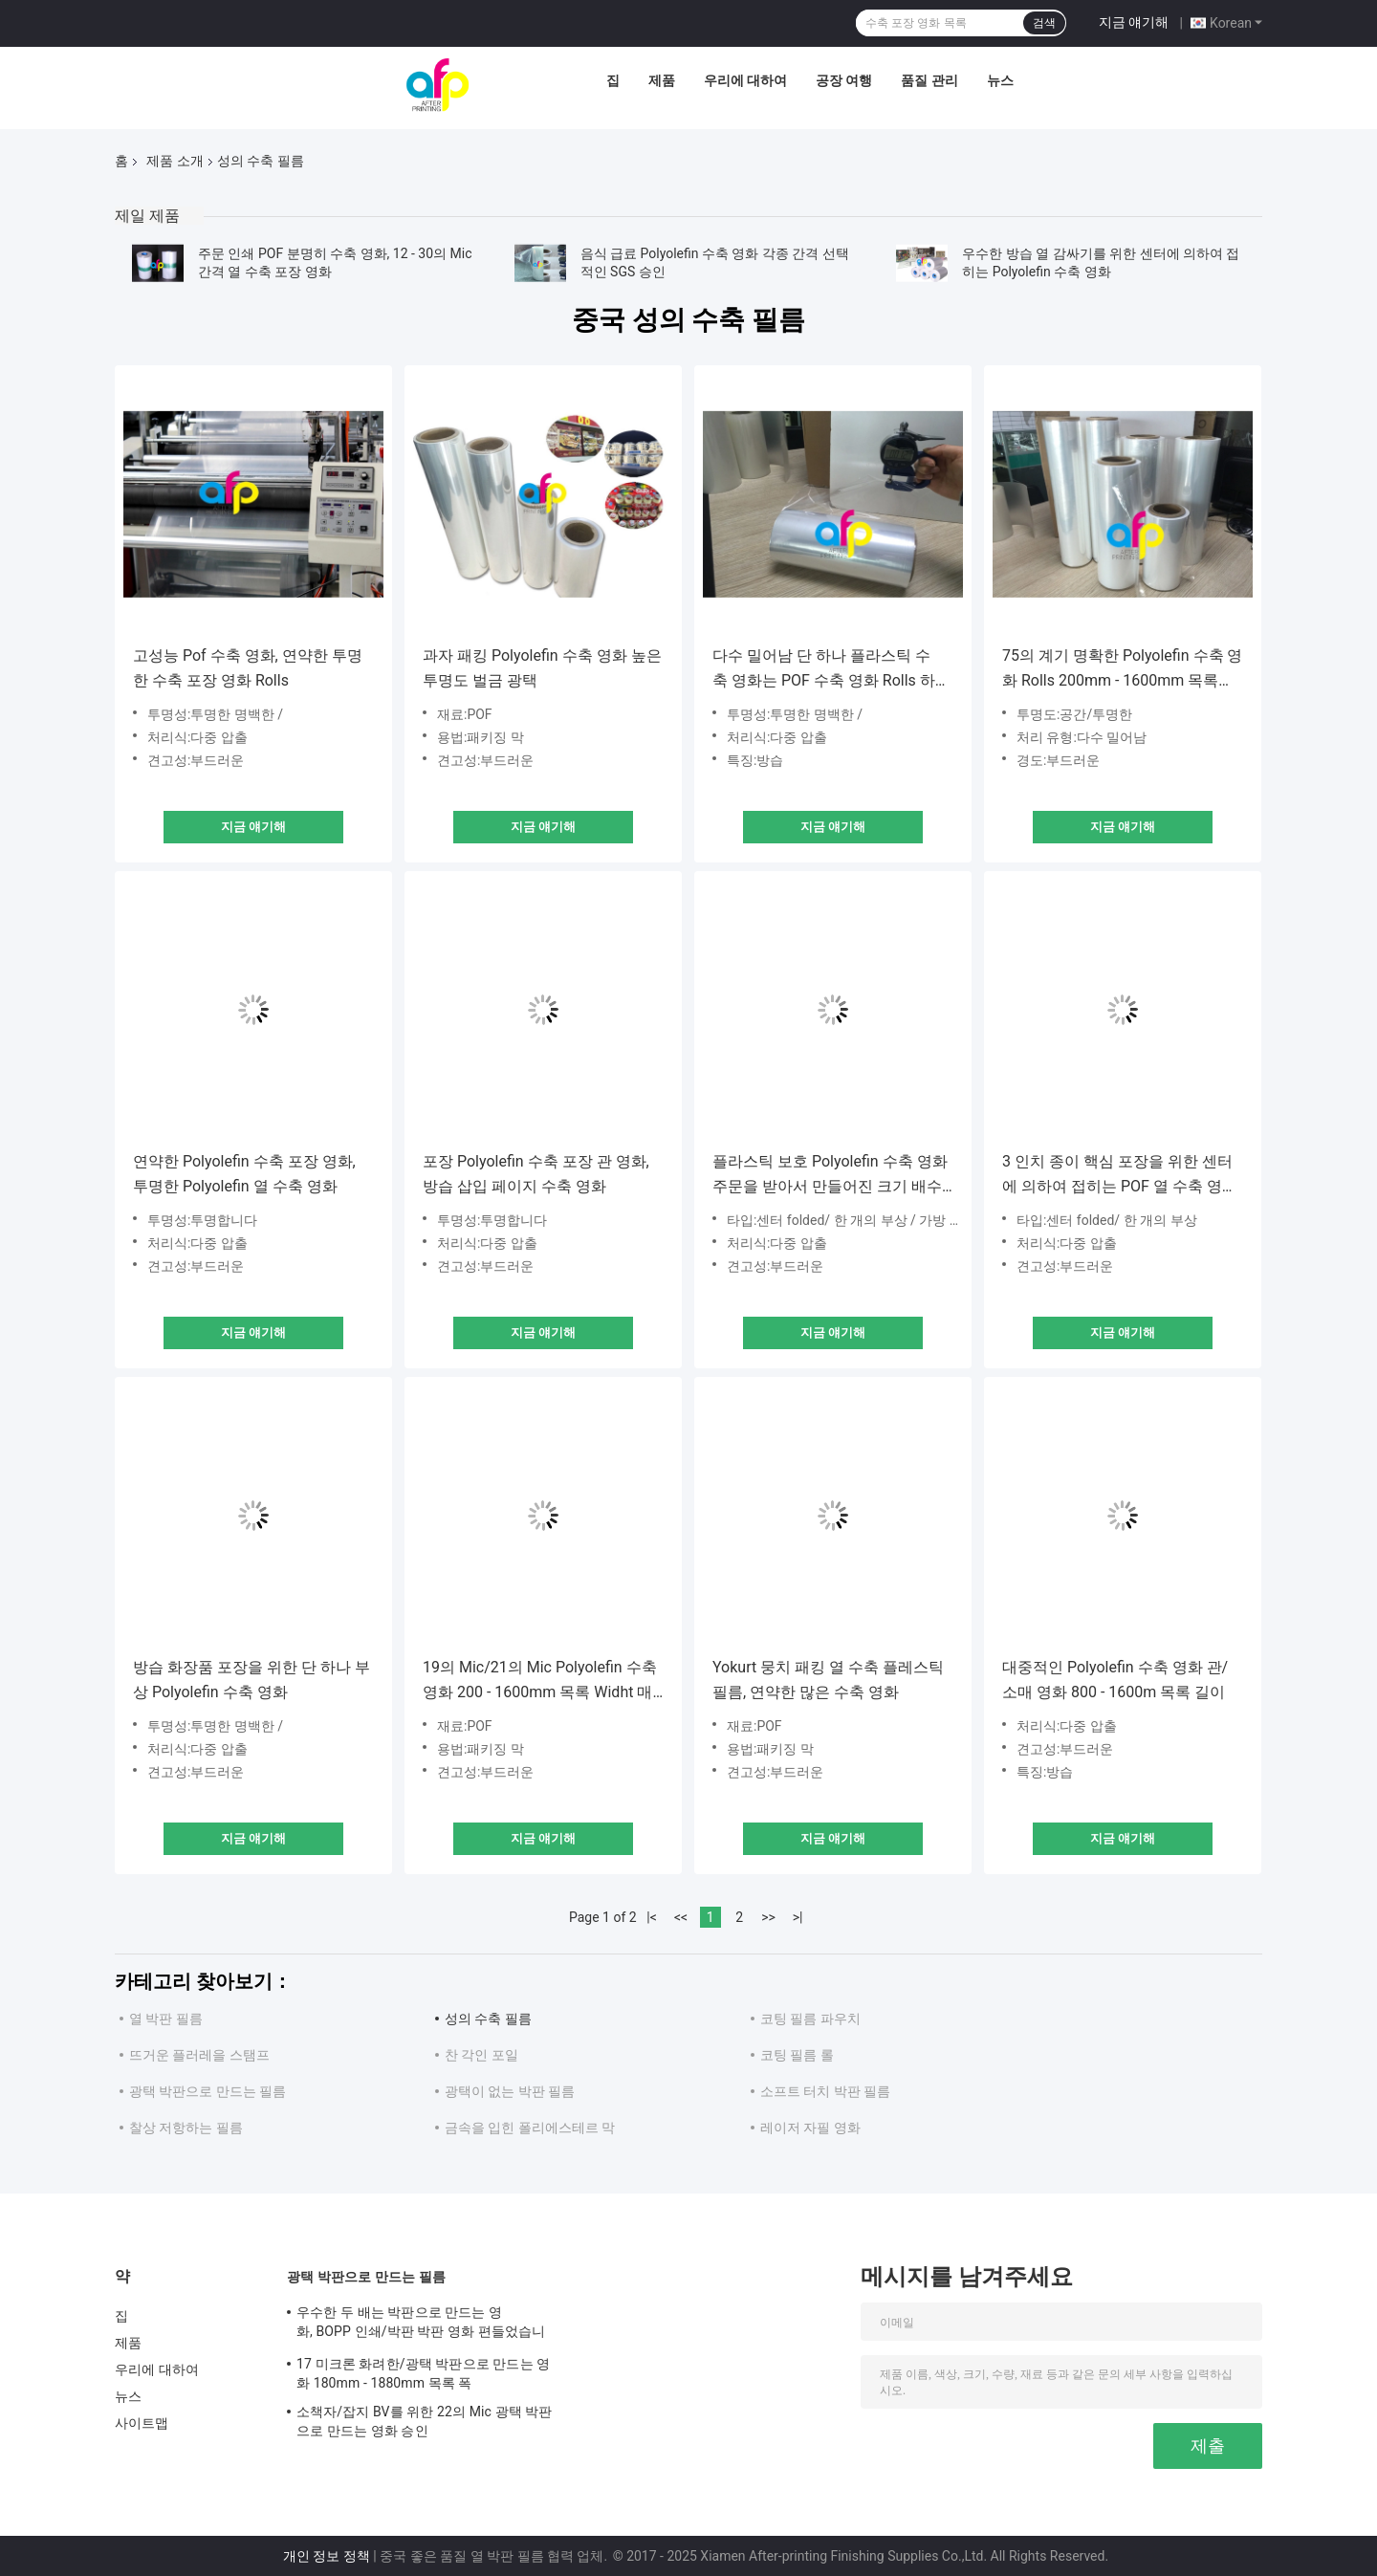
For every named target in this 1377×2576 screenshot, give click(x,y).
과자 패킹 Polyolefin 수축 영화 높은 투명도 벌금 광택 (542, 667)
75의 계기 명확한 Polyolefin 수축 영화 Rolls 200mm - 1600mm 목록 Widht (1122, 669)
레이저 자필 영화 (810, 2127)
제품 (661, 80)
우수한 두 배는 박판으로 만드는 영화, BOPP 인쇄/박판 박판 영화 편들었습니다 (420, 2324)
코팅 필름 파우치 (810, 2018)
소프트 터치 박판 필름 (825, 2091)
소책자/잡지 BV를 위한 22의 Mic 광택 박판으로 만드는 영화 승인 (424, 2421)
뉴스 (1000, 80)
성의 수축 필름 (488, 2018)
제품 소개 (174, 160)
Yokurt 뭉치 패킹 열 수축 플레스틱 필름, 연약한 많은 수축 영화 (828, 1679)
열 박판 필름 (166, 2018)
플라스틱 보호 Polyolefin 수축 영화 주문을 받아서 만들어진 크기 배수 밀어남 (830, 1175)
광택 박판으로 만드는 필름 (207, 2091)
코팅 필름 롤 (797, 2055)
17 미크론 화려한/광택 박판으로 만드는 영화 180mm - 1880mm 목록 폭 (423, 2373)
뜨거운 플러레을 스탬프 (199, 2055)
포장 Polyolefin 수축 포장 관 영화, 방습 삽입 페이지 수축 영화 (536, 1173)
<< (681, 1917)
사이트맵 (141, 2423)
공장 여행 (844, 80)
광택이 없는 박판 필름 (510, 2091)
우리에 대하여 (745, 80)
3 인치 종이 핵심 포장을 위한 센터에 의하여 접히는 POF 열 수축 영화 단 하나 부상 (1119, 1175)
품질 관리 (929, 80)
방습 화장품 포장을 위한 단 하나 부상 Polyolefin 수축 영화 (251, 1679)
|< (651, 1917)
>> (768, 1917)
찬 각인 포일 (481, 2055)
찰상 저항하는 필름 (186, 2127)
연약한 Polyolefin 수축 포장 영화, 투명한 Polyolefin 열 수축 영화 (244, 1173)
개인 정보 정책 (326, 2556)
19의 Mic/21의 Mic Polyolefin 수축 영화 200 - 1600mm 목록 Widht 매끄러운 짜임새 (540, 1681)
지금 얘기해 (1134, 22)
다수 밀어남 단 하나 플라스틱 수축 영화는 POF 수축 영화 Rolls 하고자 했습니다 (831, 669)
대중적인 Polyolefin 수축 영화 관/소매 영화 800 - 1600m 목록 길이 (1115, 1679)
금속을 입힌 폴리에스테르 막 (530, 2127)
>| (798, 1917)
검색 (1044, 23)
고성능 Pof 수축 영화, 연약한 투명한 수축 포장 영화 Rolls (247, 667)
